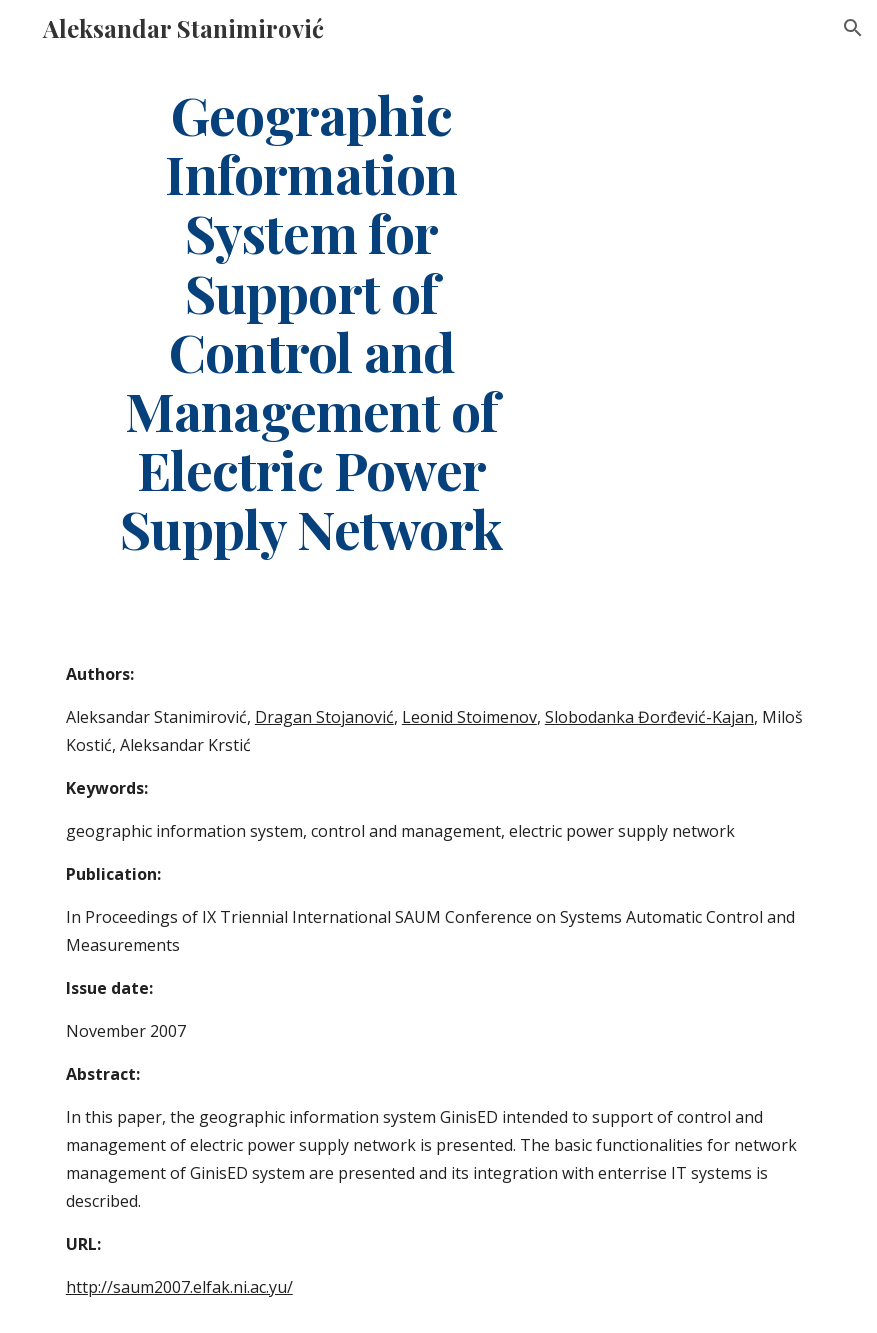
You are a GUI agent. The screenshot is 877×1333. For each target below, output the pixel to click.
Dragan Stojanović (324, 717)
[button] (853, 28)
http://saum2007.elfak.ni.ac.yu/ (179, 1287)
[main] (312, 321)
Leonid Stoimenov (469, 717)
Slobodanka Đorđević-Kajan (649, 717)
